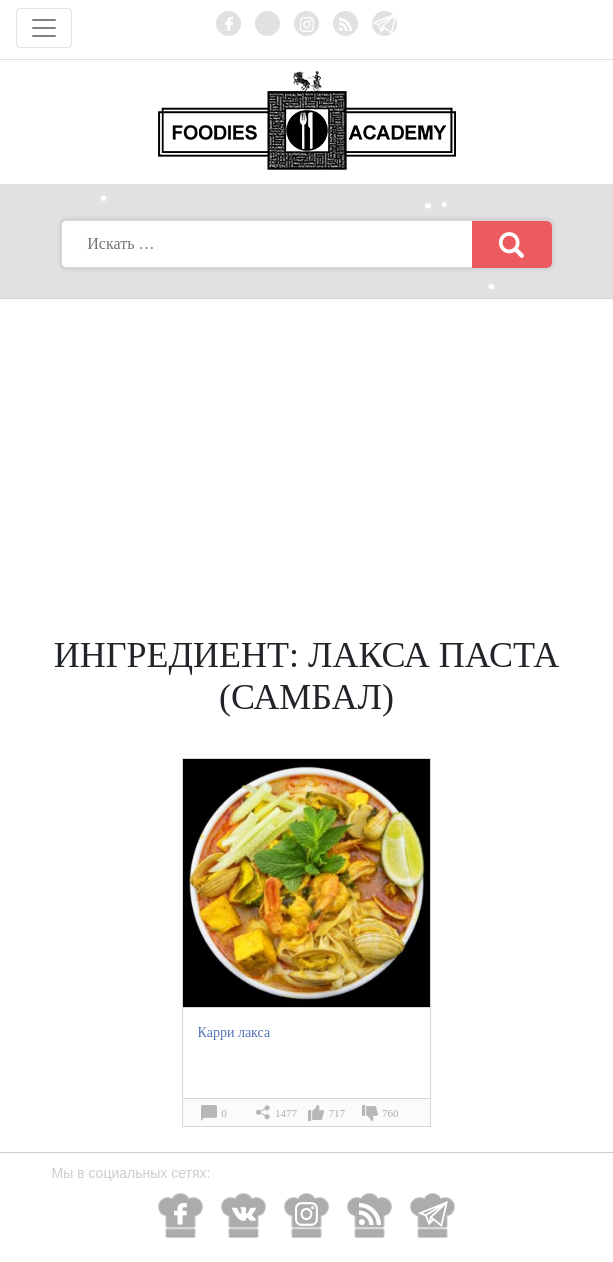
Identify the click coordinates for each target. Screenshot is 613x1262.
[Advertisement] (307, 449)
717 (336, 1113)
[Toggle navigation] (44, 28)
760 (390, 1113)
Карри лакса (234, 1032)
